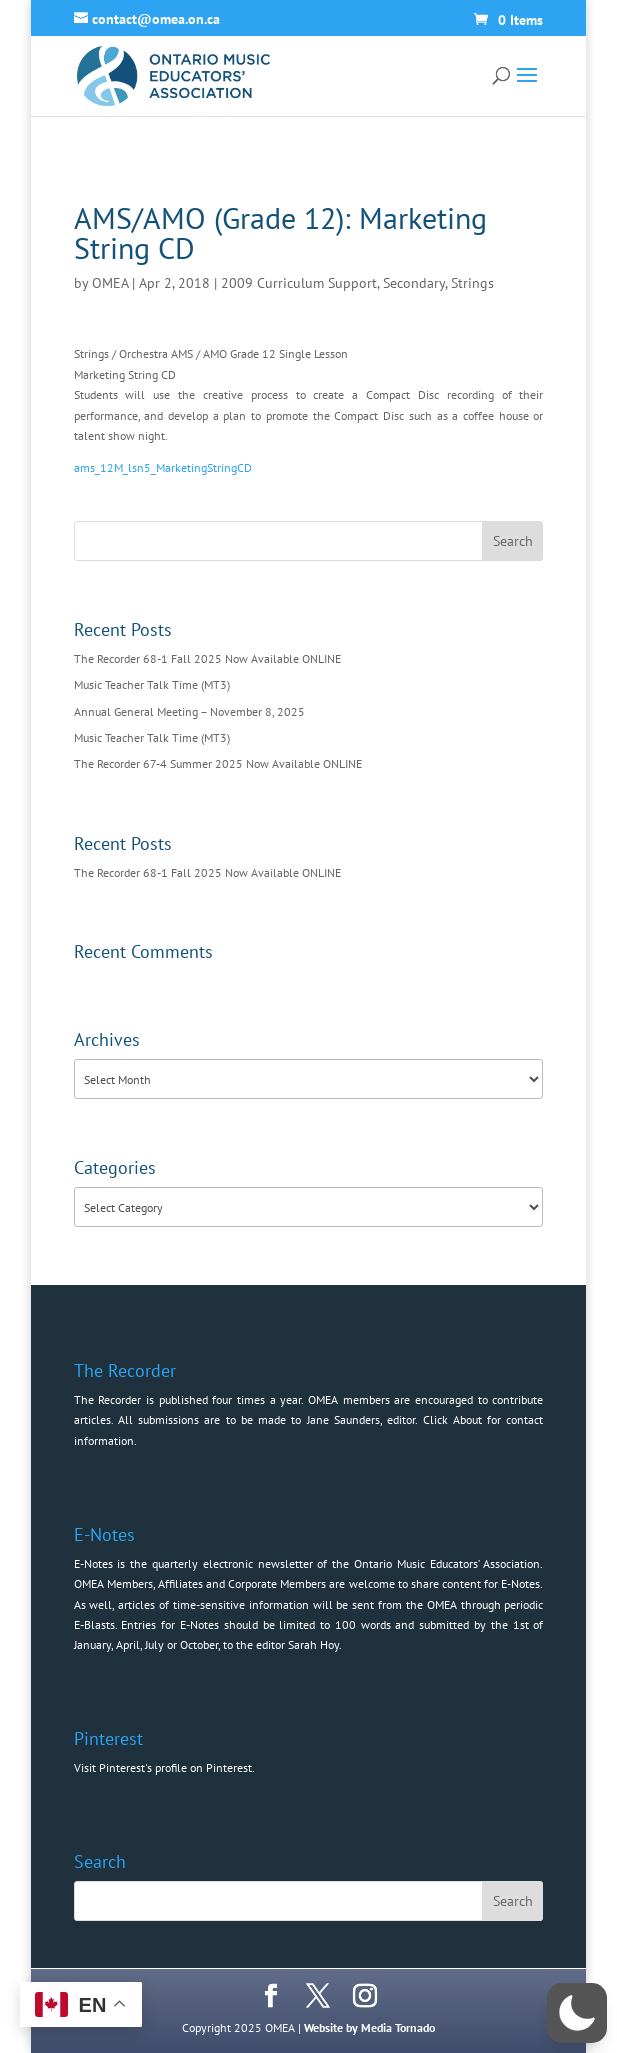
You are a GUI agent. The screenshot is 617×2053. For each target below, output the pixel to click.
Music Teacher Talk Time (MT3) (152, 684)
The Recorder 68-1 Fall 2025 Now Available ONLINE (207, 658)
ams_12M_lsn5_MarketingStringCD (163, 467)
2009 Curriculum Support (299, 283)
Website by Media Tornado (369, 2027)
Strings (472, 283)
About (467, 1419)
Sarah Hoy (313, 1644)
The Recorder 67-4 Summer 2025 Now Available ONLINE (218, 763)
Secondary (414, 283)
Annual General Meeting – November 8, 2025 (189, 711)
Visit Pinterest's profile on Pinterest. (164, 1767)
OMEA (110, 283)
